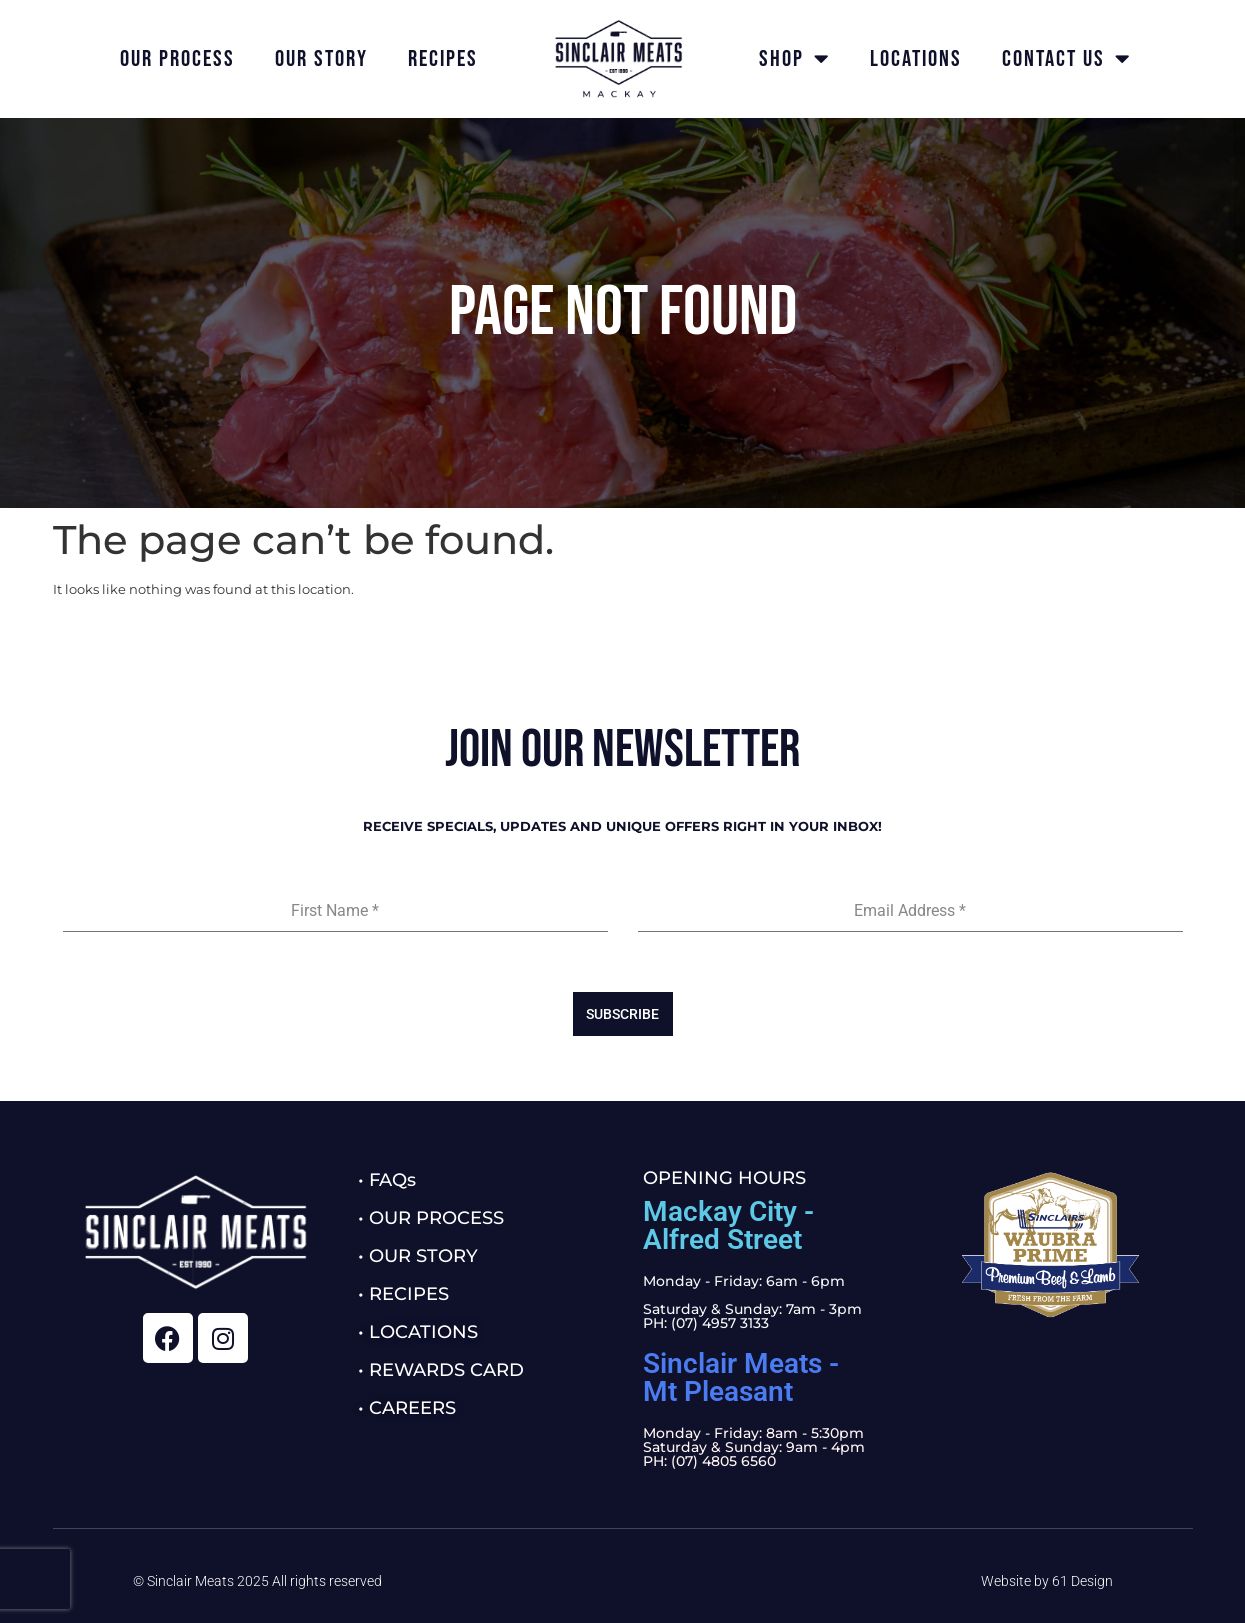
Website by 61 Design (1047, 1581)
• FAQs (387, 1180)
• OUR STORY (418, 1256)
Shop (794, 58)
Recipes (443, 59)
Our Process (177, 59)
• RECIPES (403, 1294)
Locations (916, 59)
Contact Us (1066, 58)
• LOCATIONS (418, 1332)
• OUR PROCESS (431, 1218)
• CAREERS (407, 1408)
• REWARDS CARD (441, 1370)
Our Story (321, 59)
